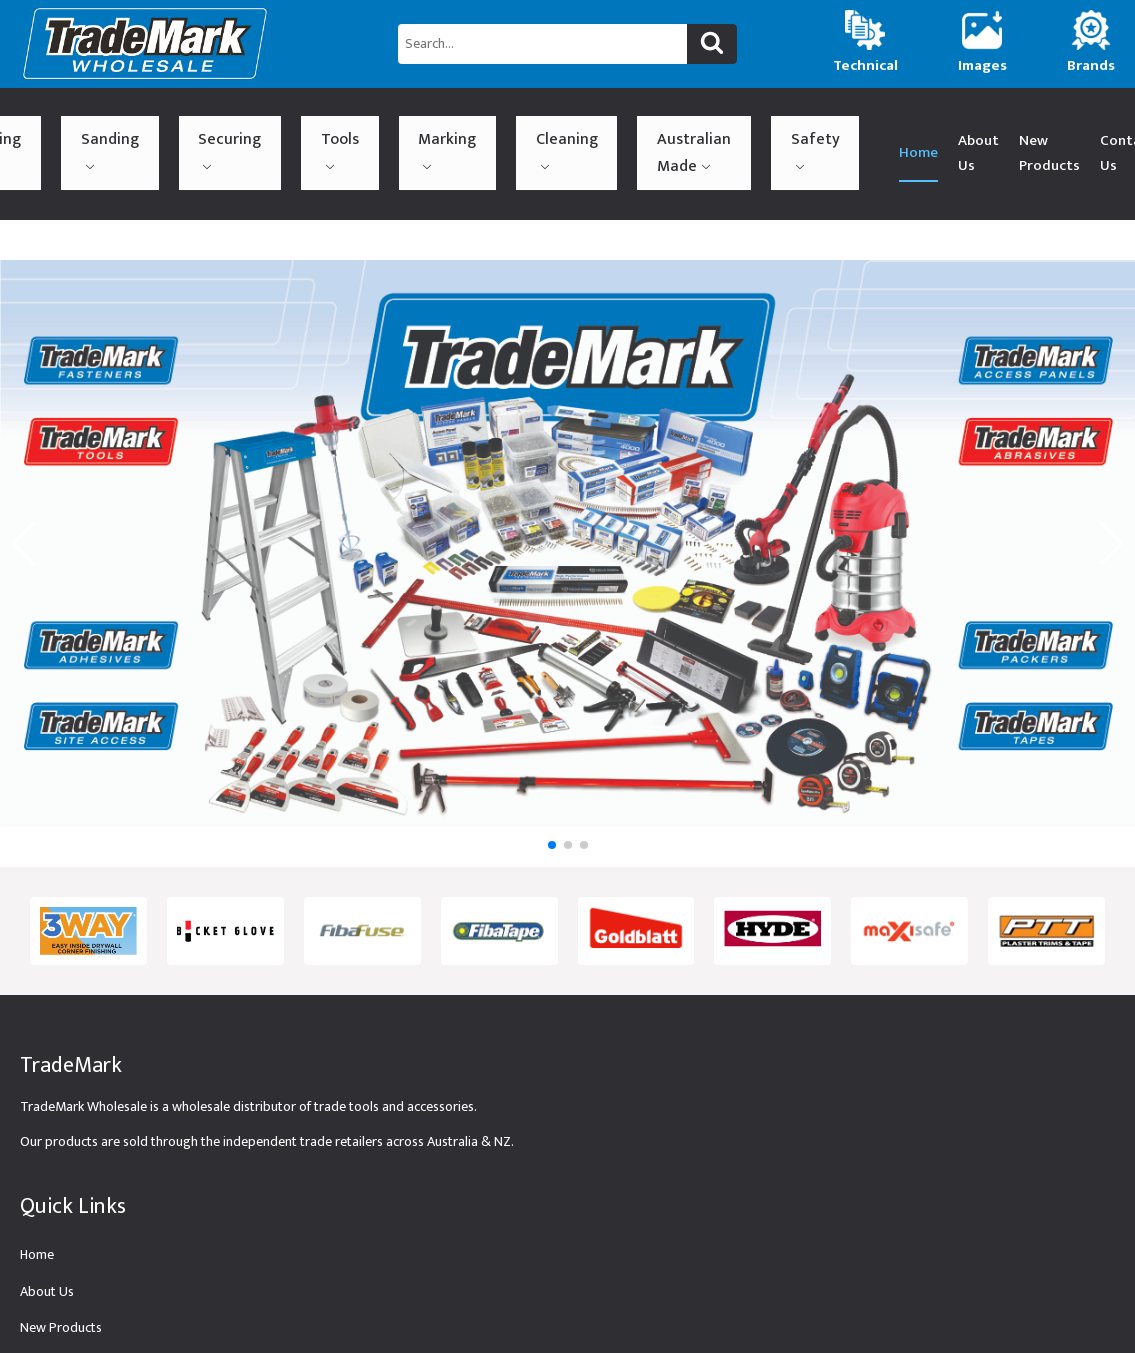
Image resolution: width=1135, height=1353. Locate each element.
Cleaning (426, 124)
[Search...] (542, 44)
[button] (552, 795)
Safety (586, 124)
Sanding (141, 124)
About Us (728, 128)
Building (67, 124)
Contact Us (928, 128)
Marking (350, 124)
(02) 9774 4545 (1037, 128)
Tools (284, 124)
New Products (818, 128)
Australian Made (509, 128)
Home (668, 127)
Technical (47, 1314)
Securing (217, 124)
